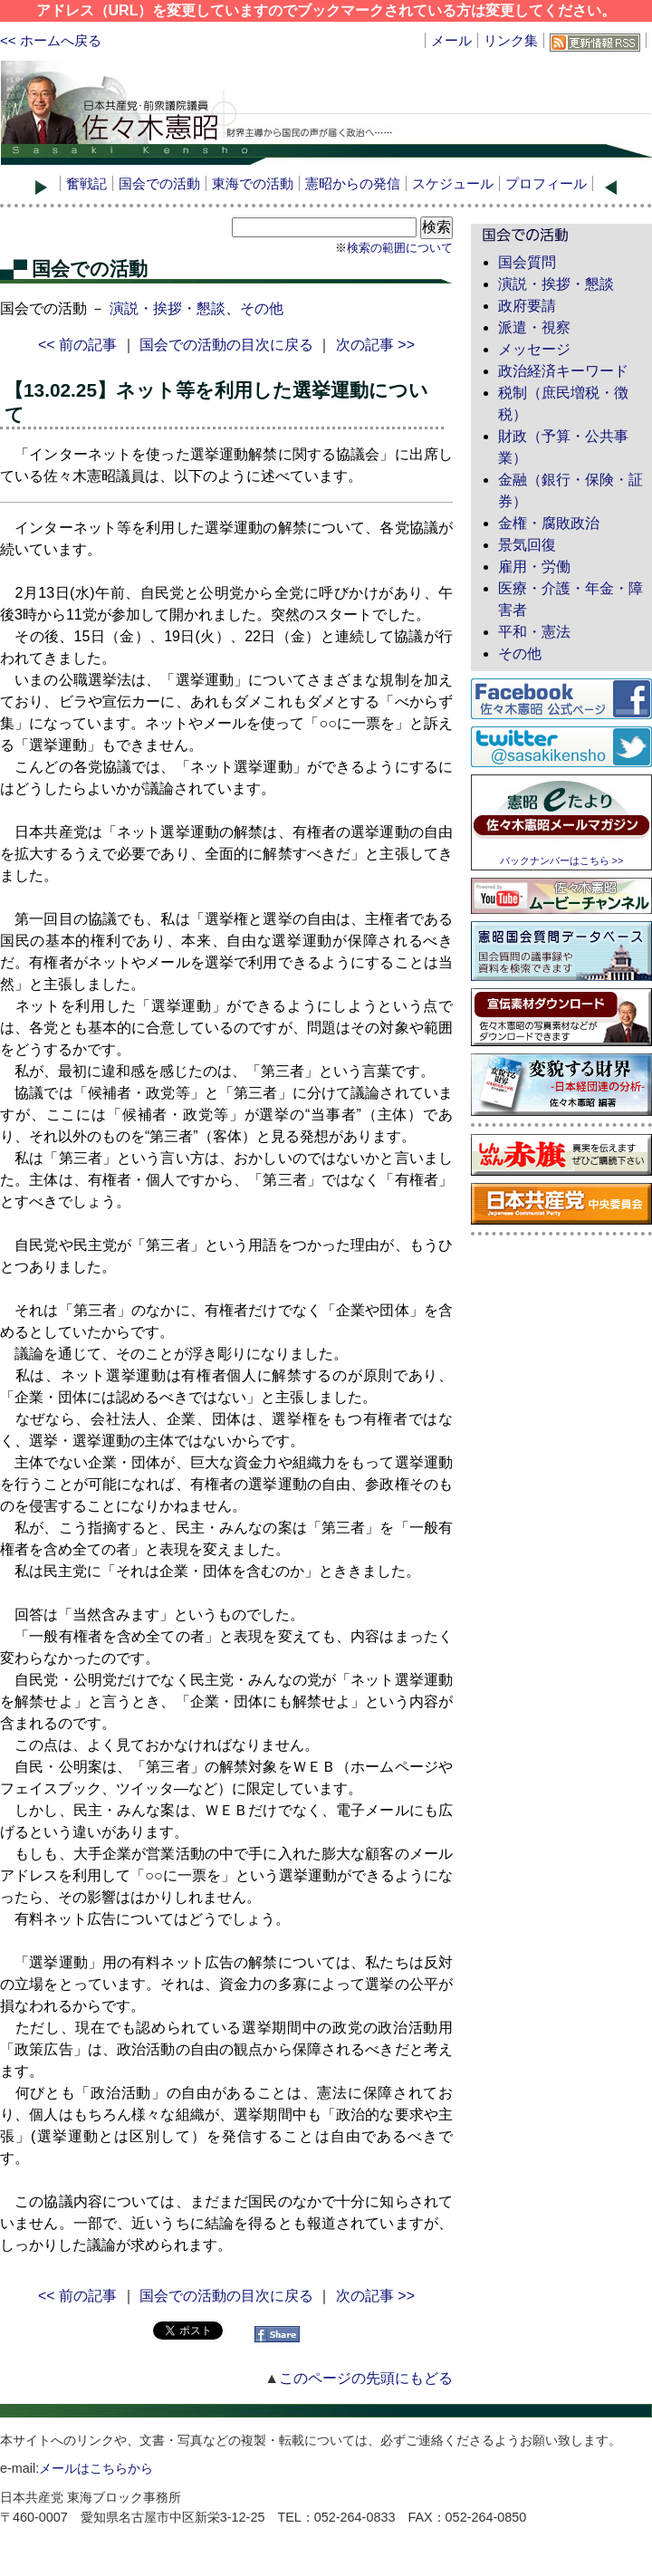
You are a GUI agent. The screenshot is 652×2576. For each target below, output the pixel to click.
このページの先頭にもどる (366, 2378)
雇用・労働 (534, 566)
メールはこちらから (96, 2468)
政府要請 (527, 305)
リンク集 (511, 40)
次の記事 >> (375, 344)
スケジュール (453, 183)
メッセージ (534, 349)
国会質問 (527, 262)
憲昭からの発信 (352, 183)
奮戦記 (86, 183)
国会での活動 (159, 183)
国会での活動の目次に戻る (226, 344)
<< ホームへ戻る (50, 40)
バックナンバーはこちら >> (562, 860)
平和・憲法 (534, 631)
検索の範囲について (400, 248)
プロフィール (546, 183)
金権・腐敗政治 (548, 523)
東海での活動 (252, 183)
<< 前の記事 (77, 344)
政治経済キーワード (563, 371)
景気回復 (527, 545)
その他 (261, 308)
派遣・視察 (534, 327)
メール (451, 40)
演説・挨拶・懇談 (167, 308)
